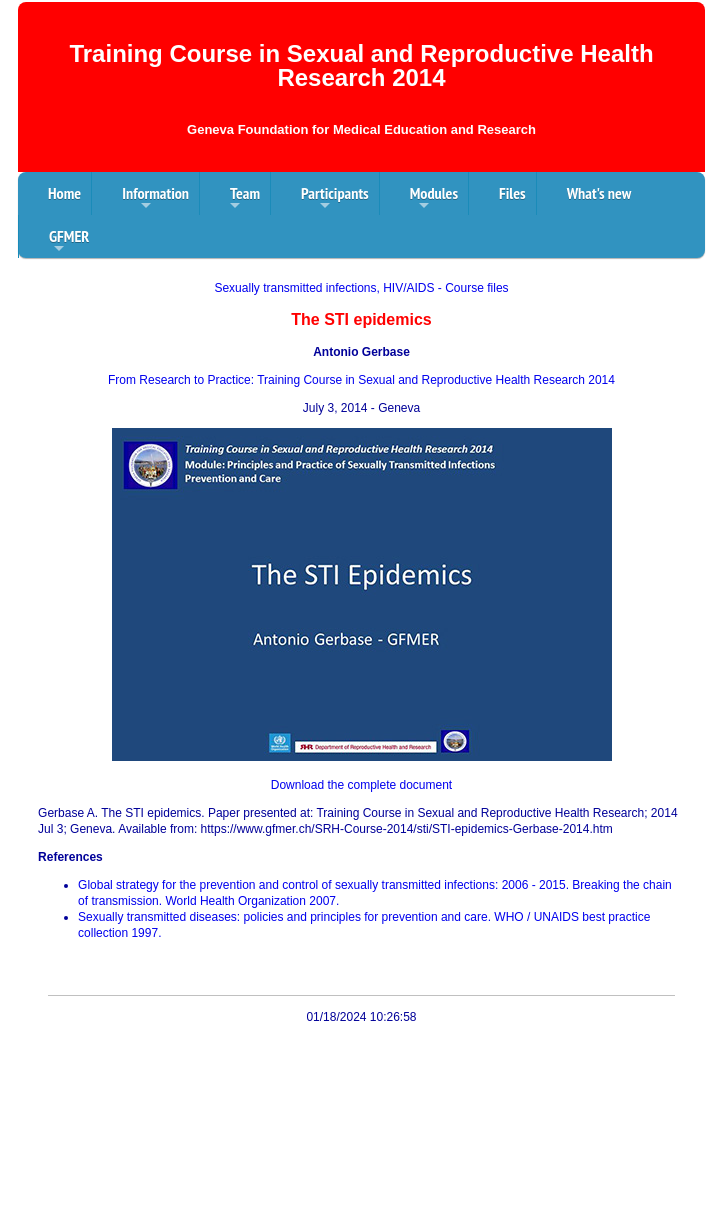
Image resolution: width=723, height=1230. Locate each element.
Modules (434, 199)
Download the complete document (361, 785)
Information (155, 199)
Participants (335, 199)
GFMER (69, 242)
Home (64, 193)
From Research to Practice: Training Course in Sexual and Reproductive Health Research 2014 (361, 380)
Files (512, 193)
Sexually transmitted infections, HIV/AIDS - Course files (361, 288)
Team (245, 199)
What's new (599, 193)
